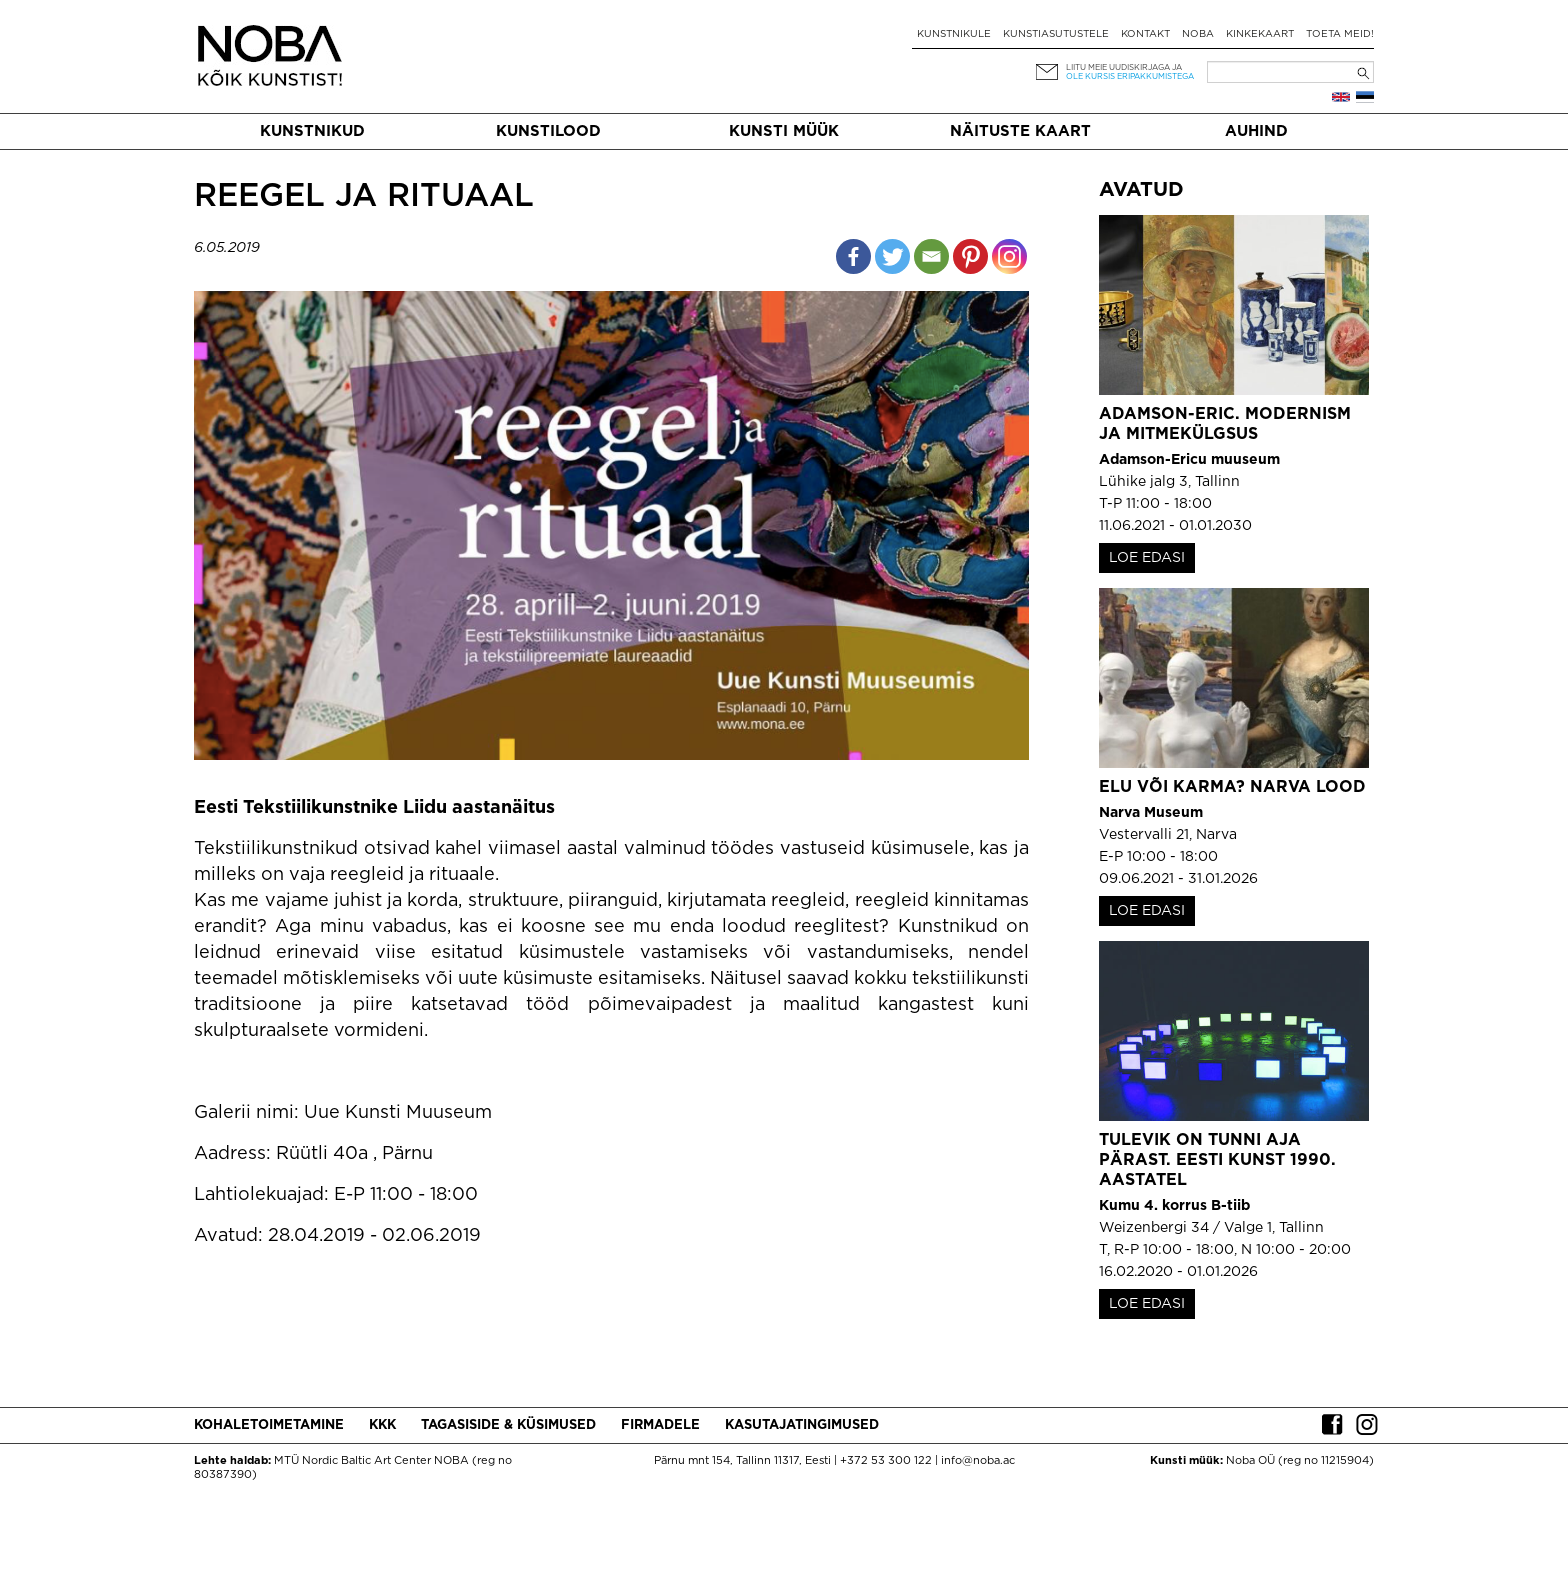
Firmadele (660, 1425)
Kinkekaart (1260, 34)
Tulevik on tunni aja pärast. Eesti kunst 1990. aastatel (1217, 1160)
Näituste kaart (1020, 131)
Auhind (1256, 131)
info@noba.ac (978, 1461)
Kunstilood (548, 131)
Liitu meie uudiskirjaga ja (1124, 67)
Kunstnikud (312, 131)
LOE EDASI (1147, 558)
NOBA (1198, 34)
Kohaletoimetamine (269, 1425)
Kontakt (1145, 34)
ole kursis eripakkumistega (1130, 76)
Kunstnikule (954, 34)
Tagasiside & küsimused (508, 1425)
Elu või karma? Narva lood (1232, 787)
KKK (382, 1425)
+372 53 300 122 (886, 1461)
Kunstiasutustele (1056, 34)
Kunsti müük (784, 131)
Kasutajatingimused (802, 1425)
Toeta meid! (1340, 34)
